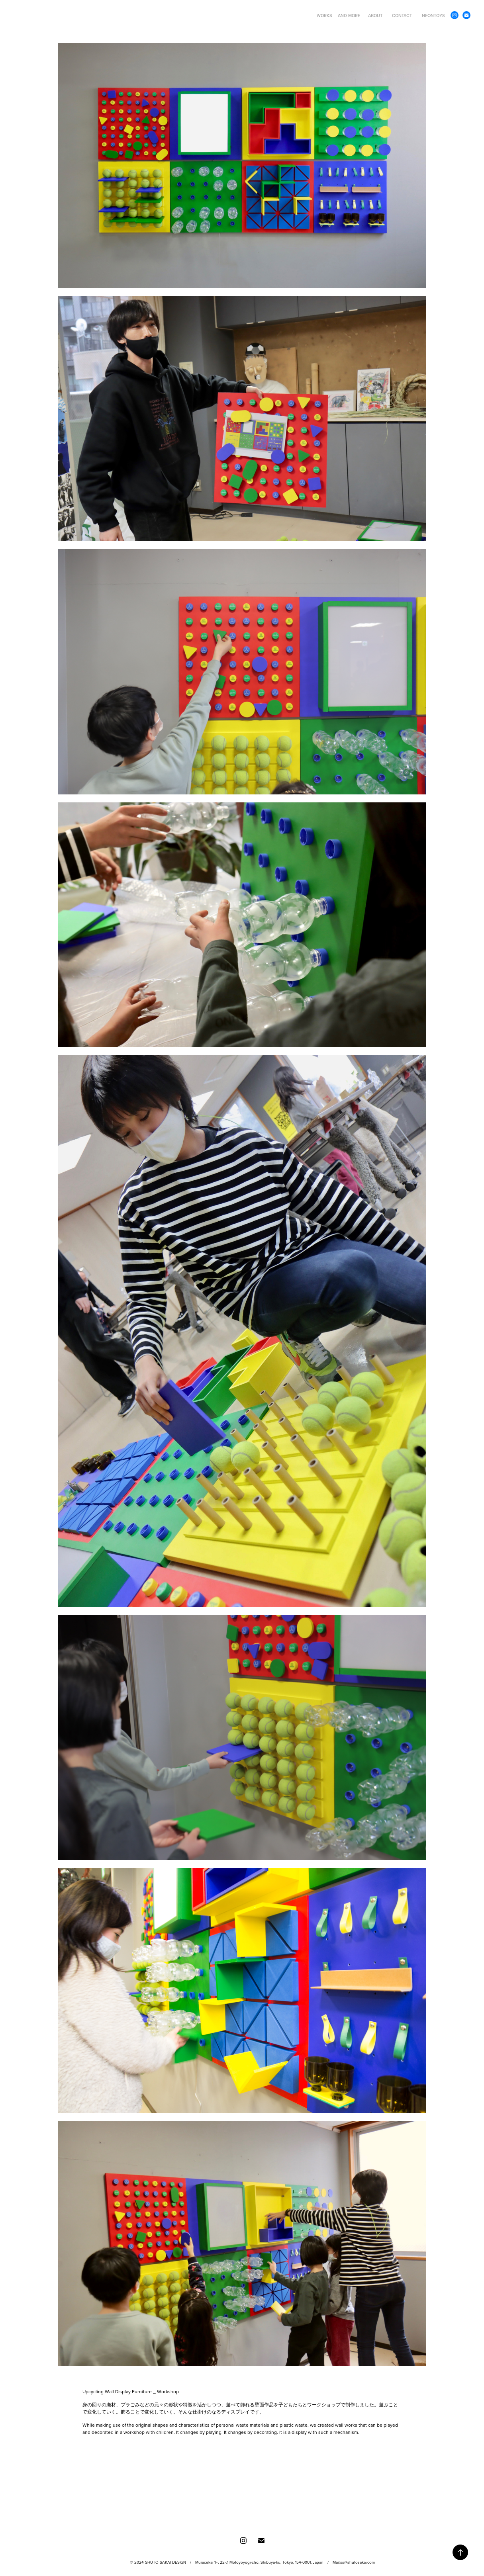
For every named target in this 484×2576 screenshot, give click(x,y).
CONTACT (402, 15)
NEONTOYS (433, 15)
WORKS (324, 15)
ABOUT (375, 15)
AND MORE (349, 15)
